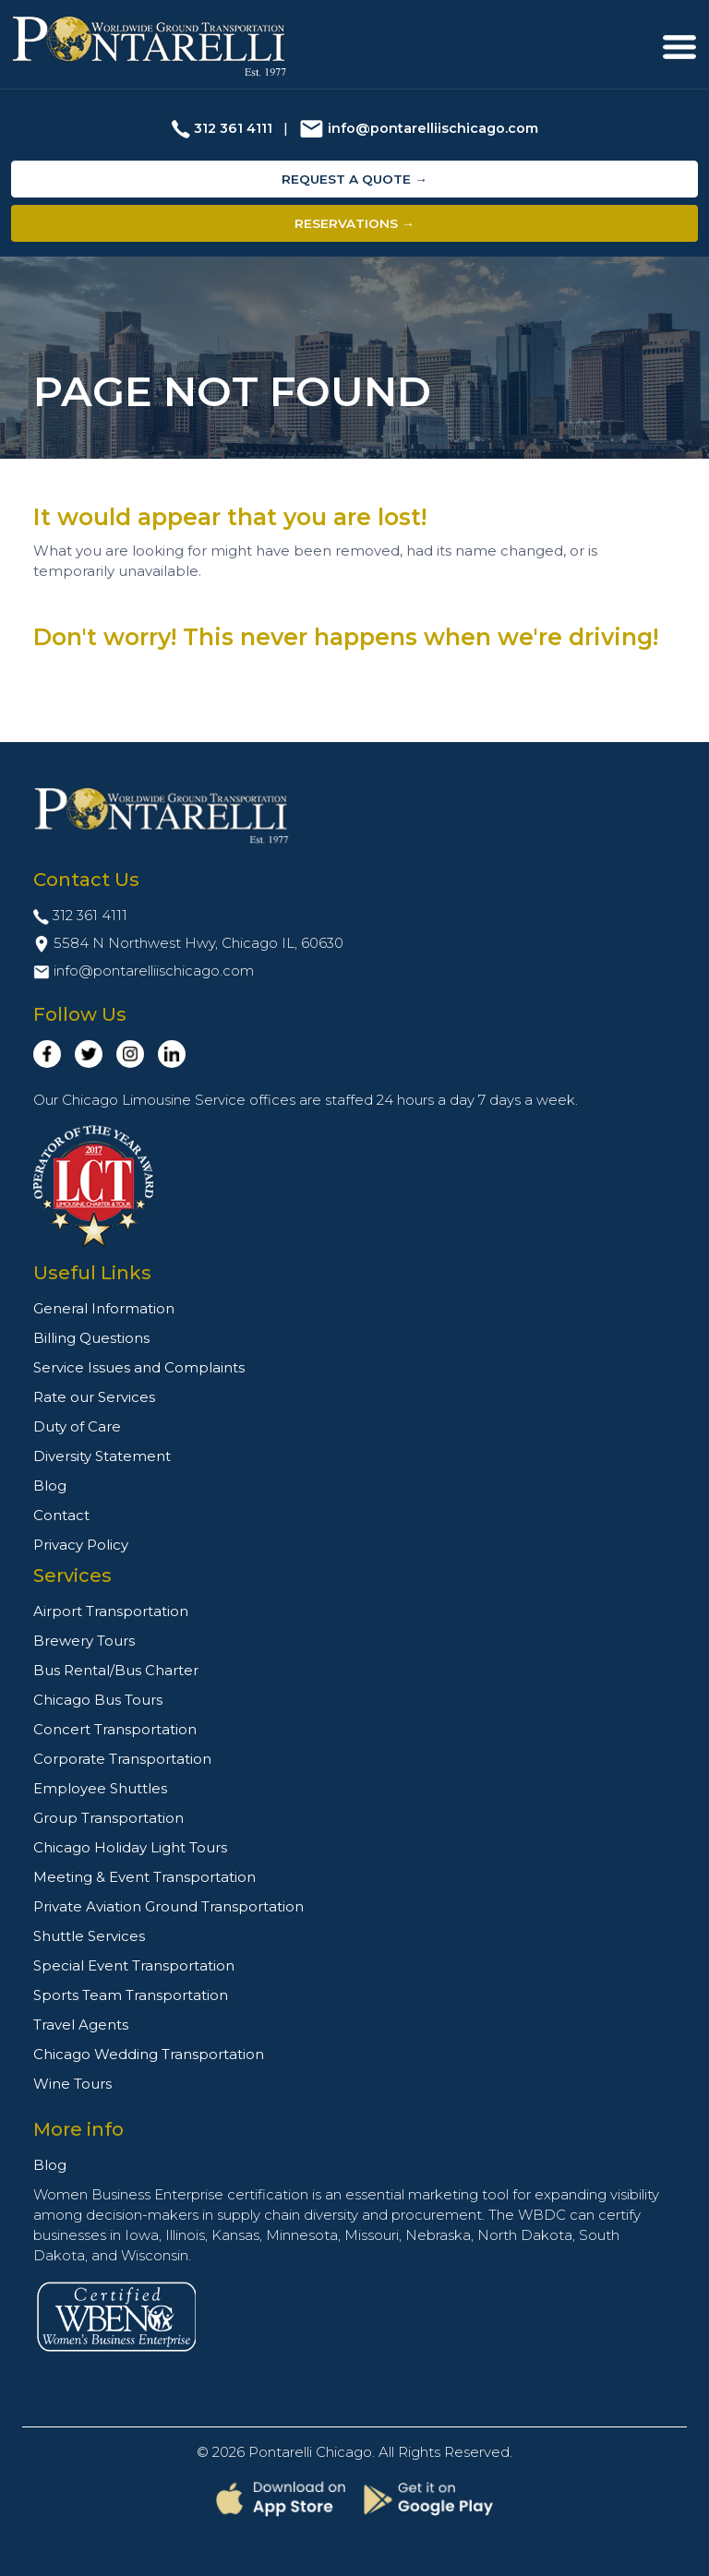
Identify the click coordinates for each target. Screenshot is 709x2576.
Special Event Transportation (133, 1965)
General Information (103, 1308)
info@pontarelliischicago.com (433, 128)
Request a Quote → (354, 179)
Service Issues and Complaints (139, 1367)
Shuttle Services (89, 1936)
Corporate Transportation (122, 1758)
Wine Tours (72, 2083)
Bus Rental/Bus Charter (115, 1670)
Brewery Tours (84, 1640)
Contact (61, 1515)
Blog (49, 1485)
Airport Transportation (110, 1611)
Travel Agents (80, 2024)
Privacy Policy (80, 1544)
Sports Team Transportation (130, 1995)
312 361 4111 (233, 128)
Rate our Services (94, 1397)
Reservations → (354, 223)
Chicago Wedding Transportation (148, 2054)
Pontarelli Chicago (310, 2452)
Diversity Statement (102, 1456)
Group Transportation (108, 1818)
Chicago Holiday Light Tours (130, 1847)
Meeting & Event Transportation (144, 1877)
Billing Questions (91, 1338)
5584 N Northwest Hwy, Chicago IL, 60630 (198, 943)
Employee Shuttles (100, 1788)
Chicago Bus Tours (97, 1699)
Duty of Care (77, 1426)
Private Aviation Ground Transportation (168, 1906)
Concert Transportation (115, 1729)
